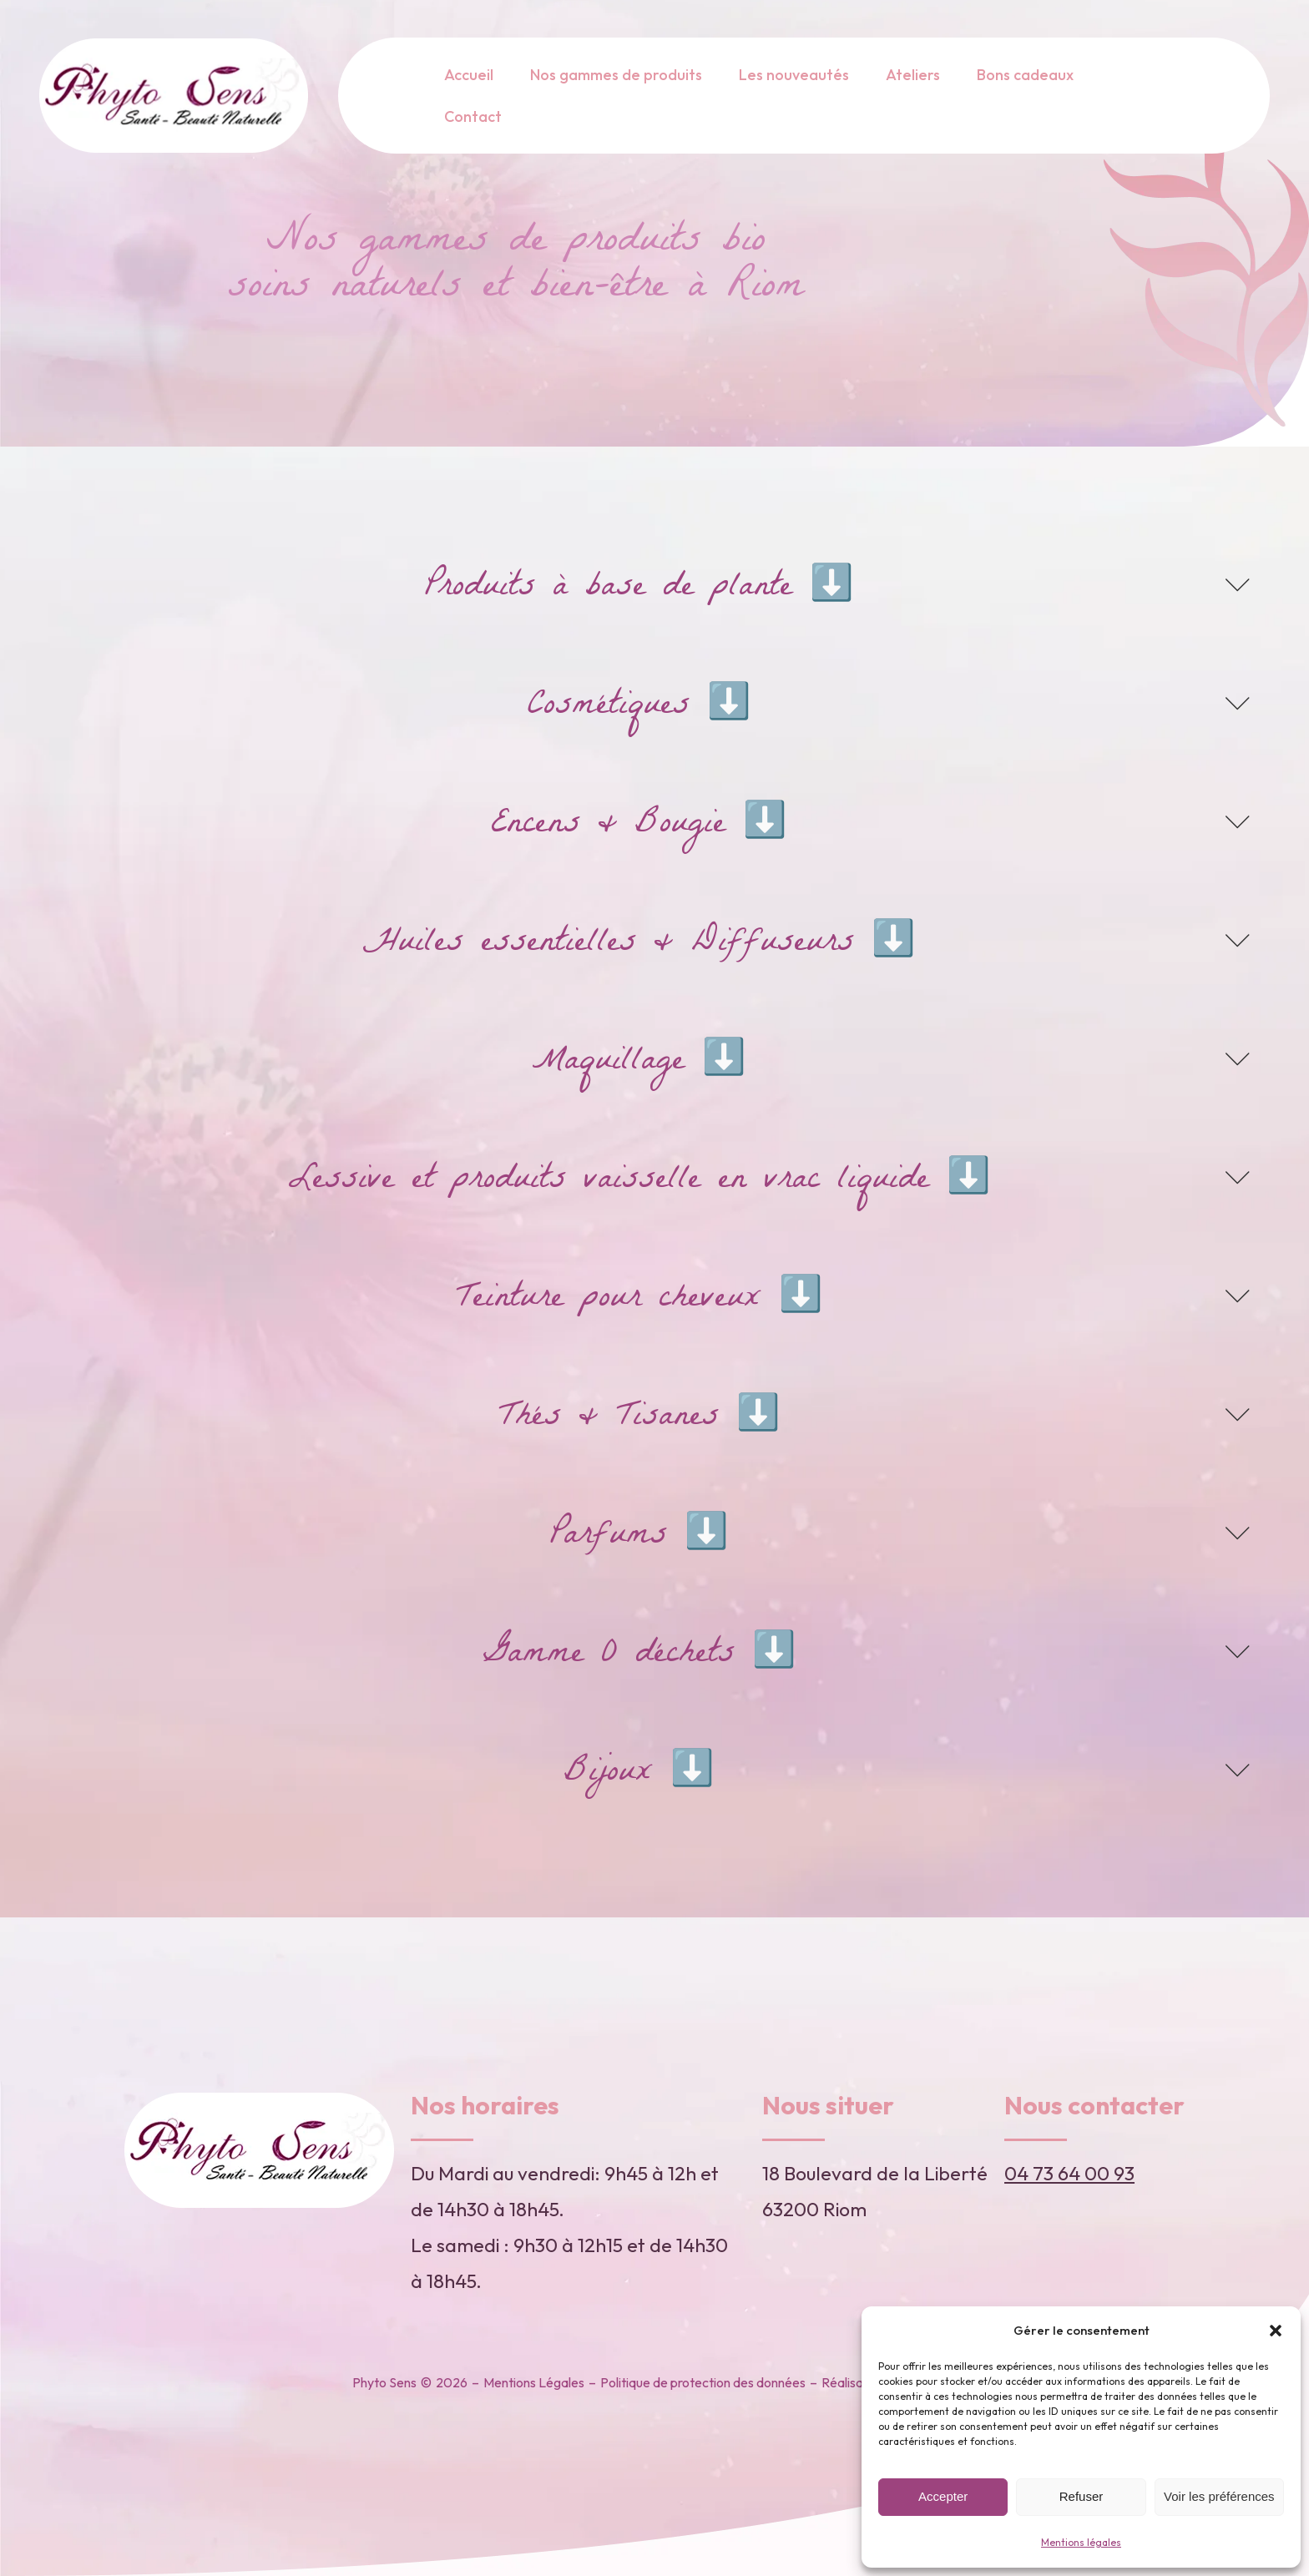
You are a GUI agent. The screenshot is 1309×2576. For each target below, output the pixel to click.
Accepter (943, 2496)
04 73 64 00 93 (1069, 2173)
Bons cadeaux (1025, 74)
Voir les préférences (1219, 2496)
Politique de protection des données (703, 2382)
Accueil (468, 74)
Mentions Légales (533, 2382)
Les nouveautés (794, 74)
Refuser (1081, 2496)
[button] (1275, 2330)
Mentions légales (1081, 2542)
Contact (473, 116)
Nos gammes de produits (616, 74)
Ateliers (913, 74)
